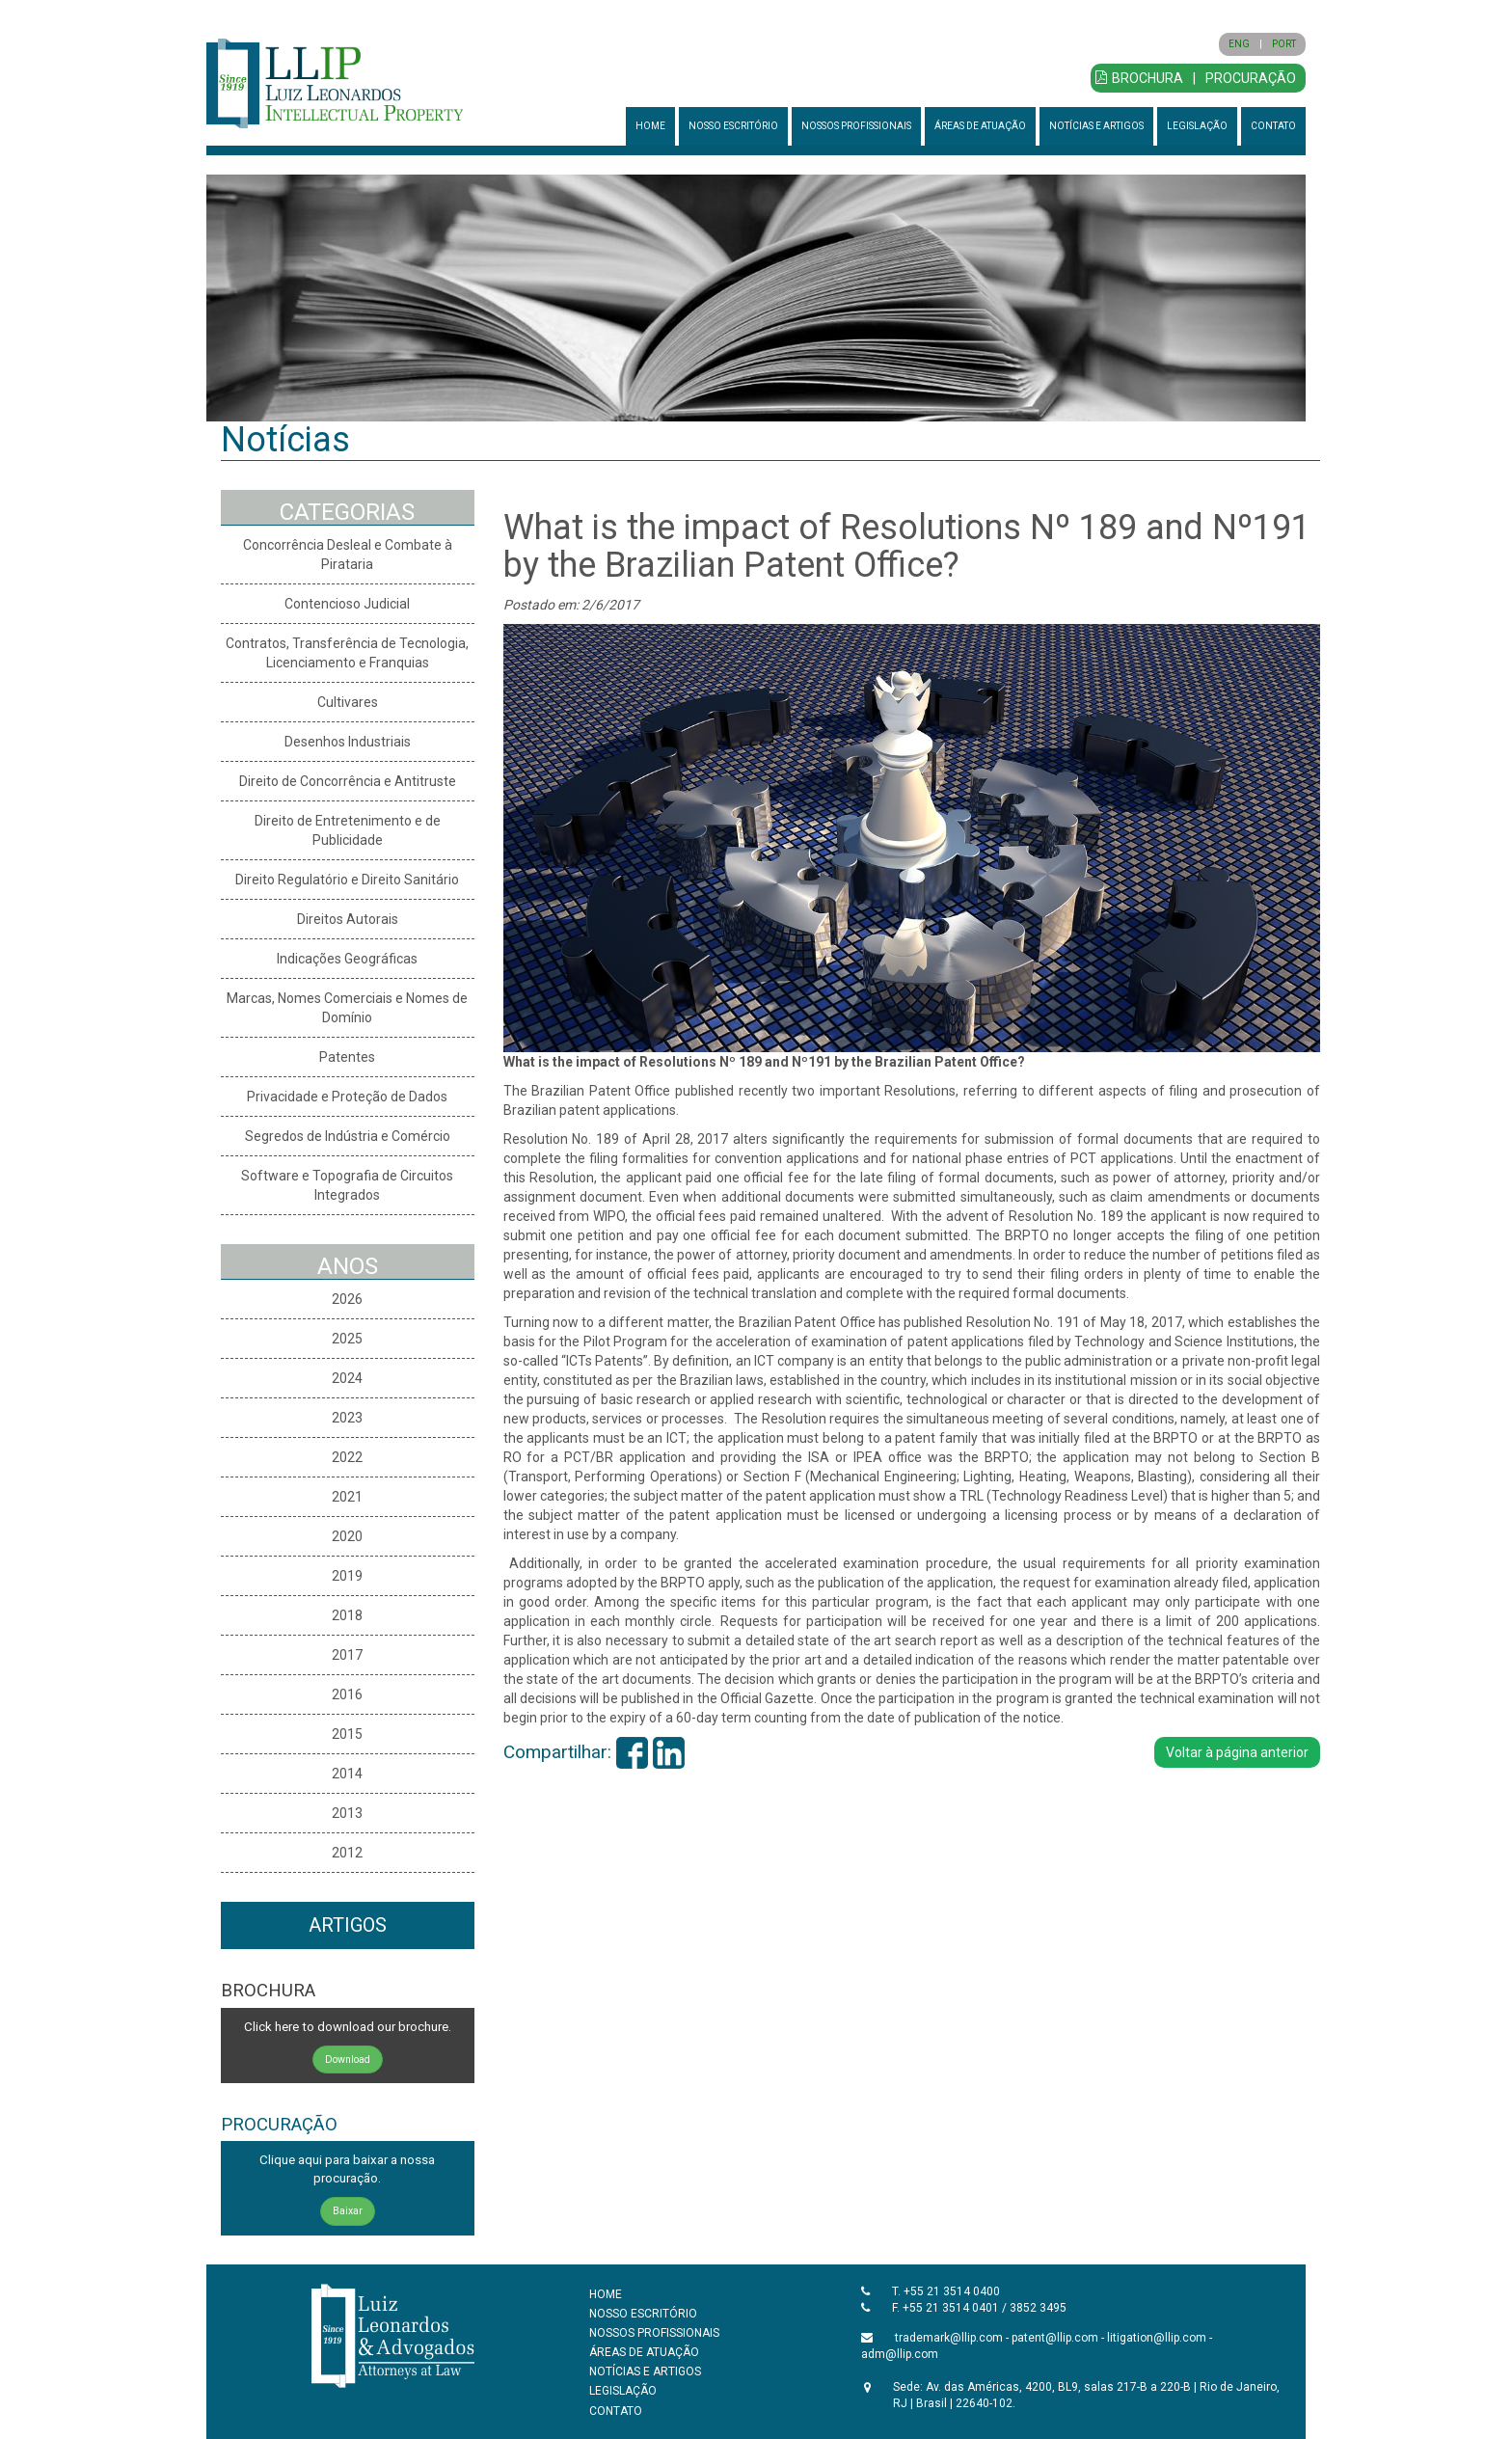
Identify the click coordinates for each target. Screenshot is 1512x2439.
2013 (347, 1813)
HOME (650, 126)
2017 (347, 1655)
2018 (347, 1615)
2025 (347, 1338)
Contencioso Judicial (347, 603)
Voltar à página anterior (1237, 1752)
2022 (347, 1457)
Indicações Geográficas (347, 958)
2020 (347, 1536)
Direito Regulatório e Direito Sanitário (347, 879)
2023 (347, 1417)
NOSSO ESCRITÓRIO (733, 126)
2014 (347, 1773)
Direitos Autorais (347, 919)
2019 (347, 1576)
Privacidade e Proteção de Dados (347, 1096)
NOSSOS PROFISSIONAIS (856, 126)
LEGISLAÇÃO (1197, 126)
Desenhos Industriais (347, 741)
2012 (347, 1852)
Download (347, 2059)
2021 (347, 1496)
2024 (347, 1378)
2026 (347, 1299)
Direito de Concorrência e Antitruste (347, 781)
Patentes (347, 1057)
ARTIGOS (348, 1925)
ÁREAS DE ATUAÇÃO (980, 126)
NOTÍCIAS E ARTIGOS (1096, 126)
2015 (347, 1734)
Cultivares (347, 702)
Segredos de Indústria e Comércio (347, 1136)
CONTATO (1273, 126)
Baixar (348, 2211)
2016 (347, 1694)
